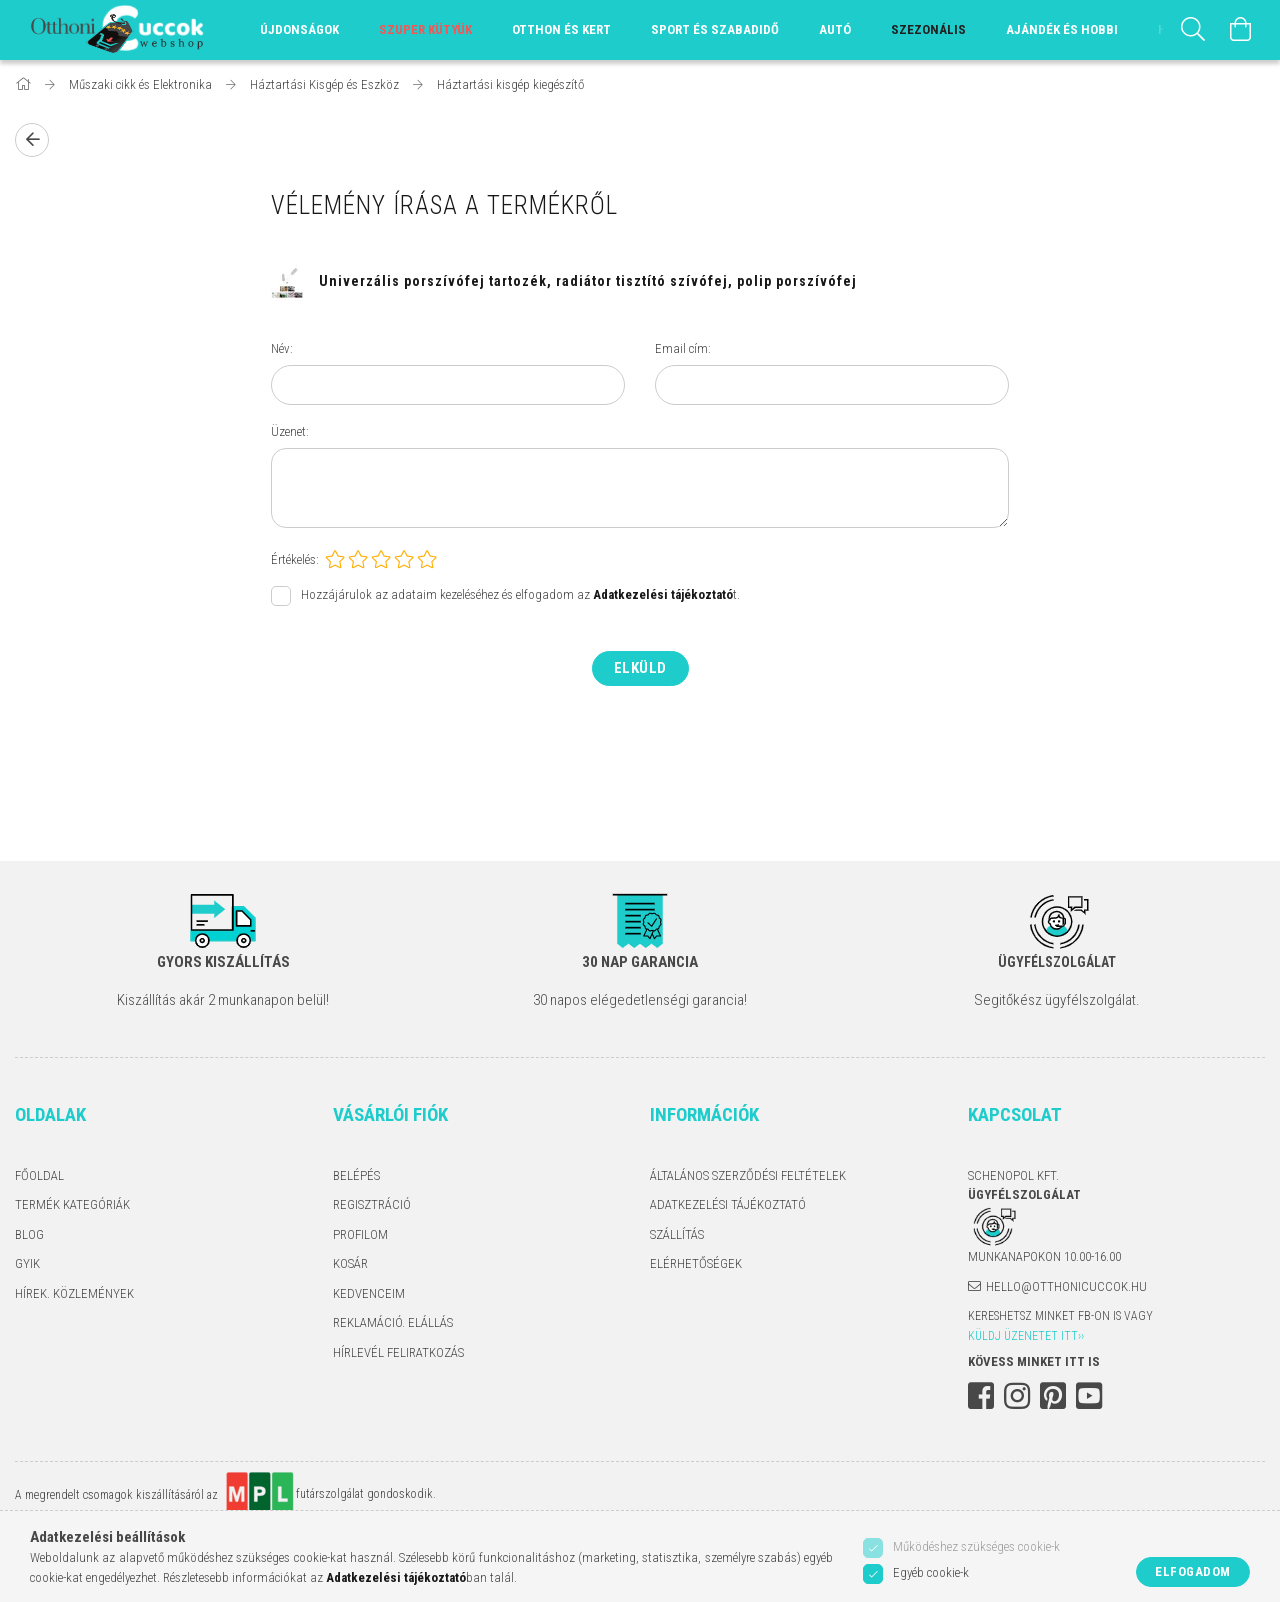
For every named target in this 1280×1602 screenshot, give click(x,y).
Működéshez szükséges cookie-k (976, 1546)
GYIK (27, 1263)
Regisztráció (372, 1204)
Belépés (356, 1175)
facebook (981, 1396)
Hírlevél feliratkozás (398, 1352)
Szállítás (677, 1234)
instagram (1017, 1396)
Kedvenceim (369, 1293)
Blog (29, 1234)
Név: (282, 348)
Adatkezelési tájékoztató (728, 1204)
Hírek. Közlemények (74, 1293)
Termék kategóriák (72, 1204)
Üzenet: (290, 431)
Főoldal (39, 1175)
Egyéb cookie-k (931, 1572)
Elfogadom (1193, 1571)
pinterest (1053, 1396)
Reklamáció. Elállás (393, 1322)
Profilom (360, 1234)
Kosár (350, 1263)
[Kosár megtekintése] (1241, 30)
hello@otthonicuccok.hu (1066, 1286)
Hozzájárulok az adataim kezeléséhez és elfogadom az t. (520, 595)
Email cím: (683, 348)
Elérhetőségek (696, 1263)
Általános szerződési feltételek (748, 1175)
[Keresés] (1193, 30)
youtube (1089, 1396)
